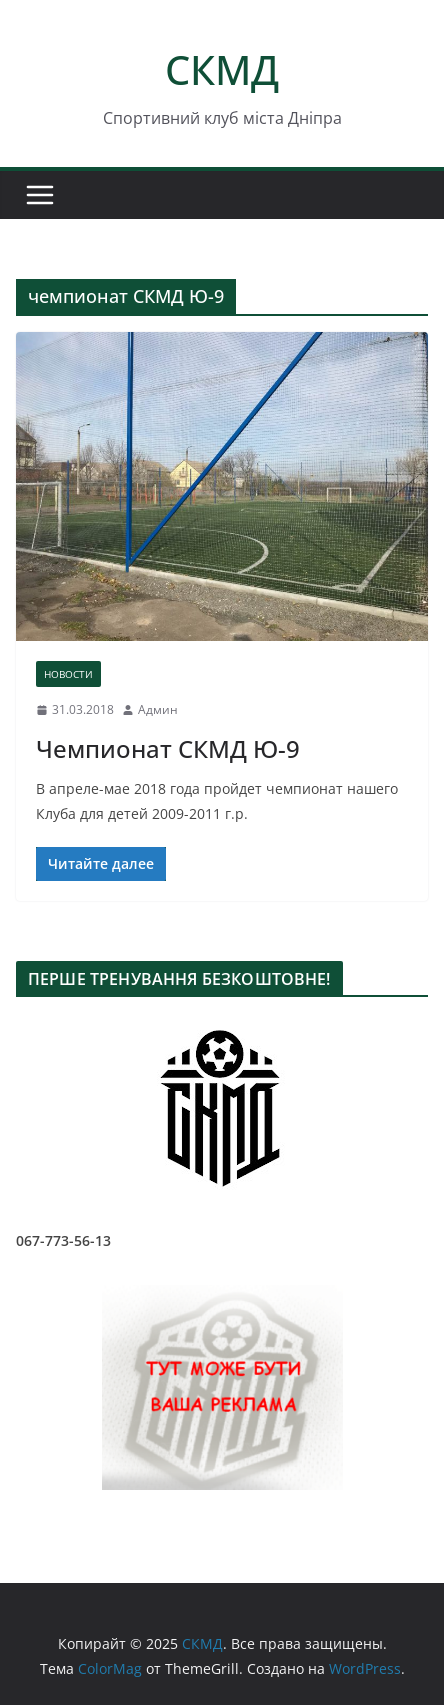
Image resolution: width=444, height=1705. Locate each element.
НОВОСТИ (68, 674)
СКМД (222, 69)
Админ (158, 709)
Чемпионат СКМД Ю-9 (168, 748)
